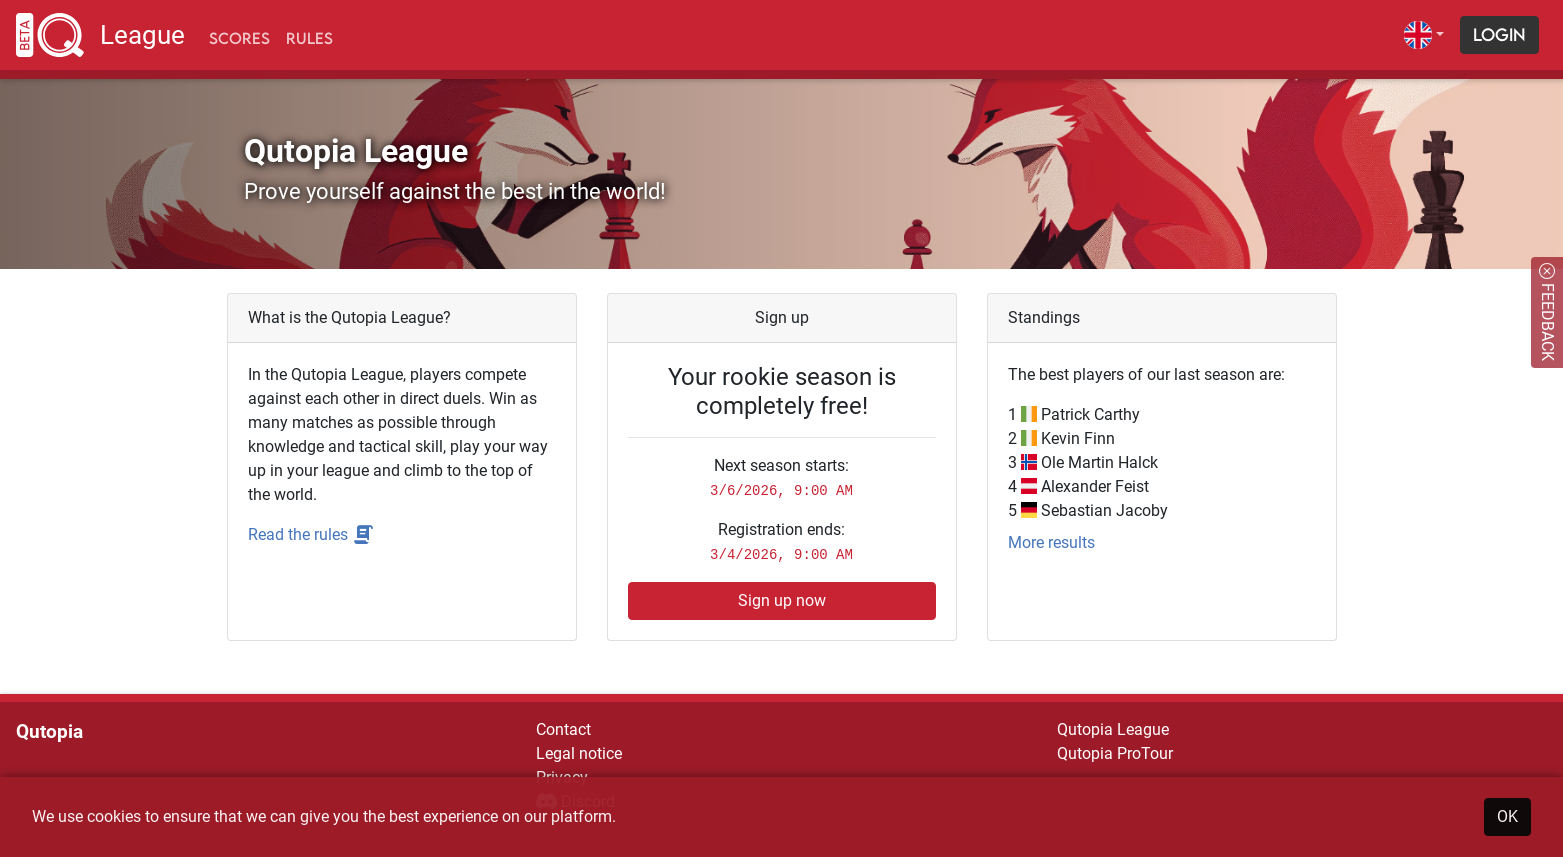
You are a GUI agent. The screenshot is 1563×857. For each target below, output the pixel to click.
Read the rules (311, 534)
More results (1051, 542)
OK (1507, 816)
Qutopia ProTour (1115, 753)
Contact (563, 729)
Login (1499, 34)
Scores (239, 38)
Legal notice (579, 753)
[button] (1424, 35)
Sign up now (782, 600)
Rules (309, 38)
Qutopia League (1113, 729)
